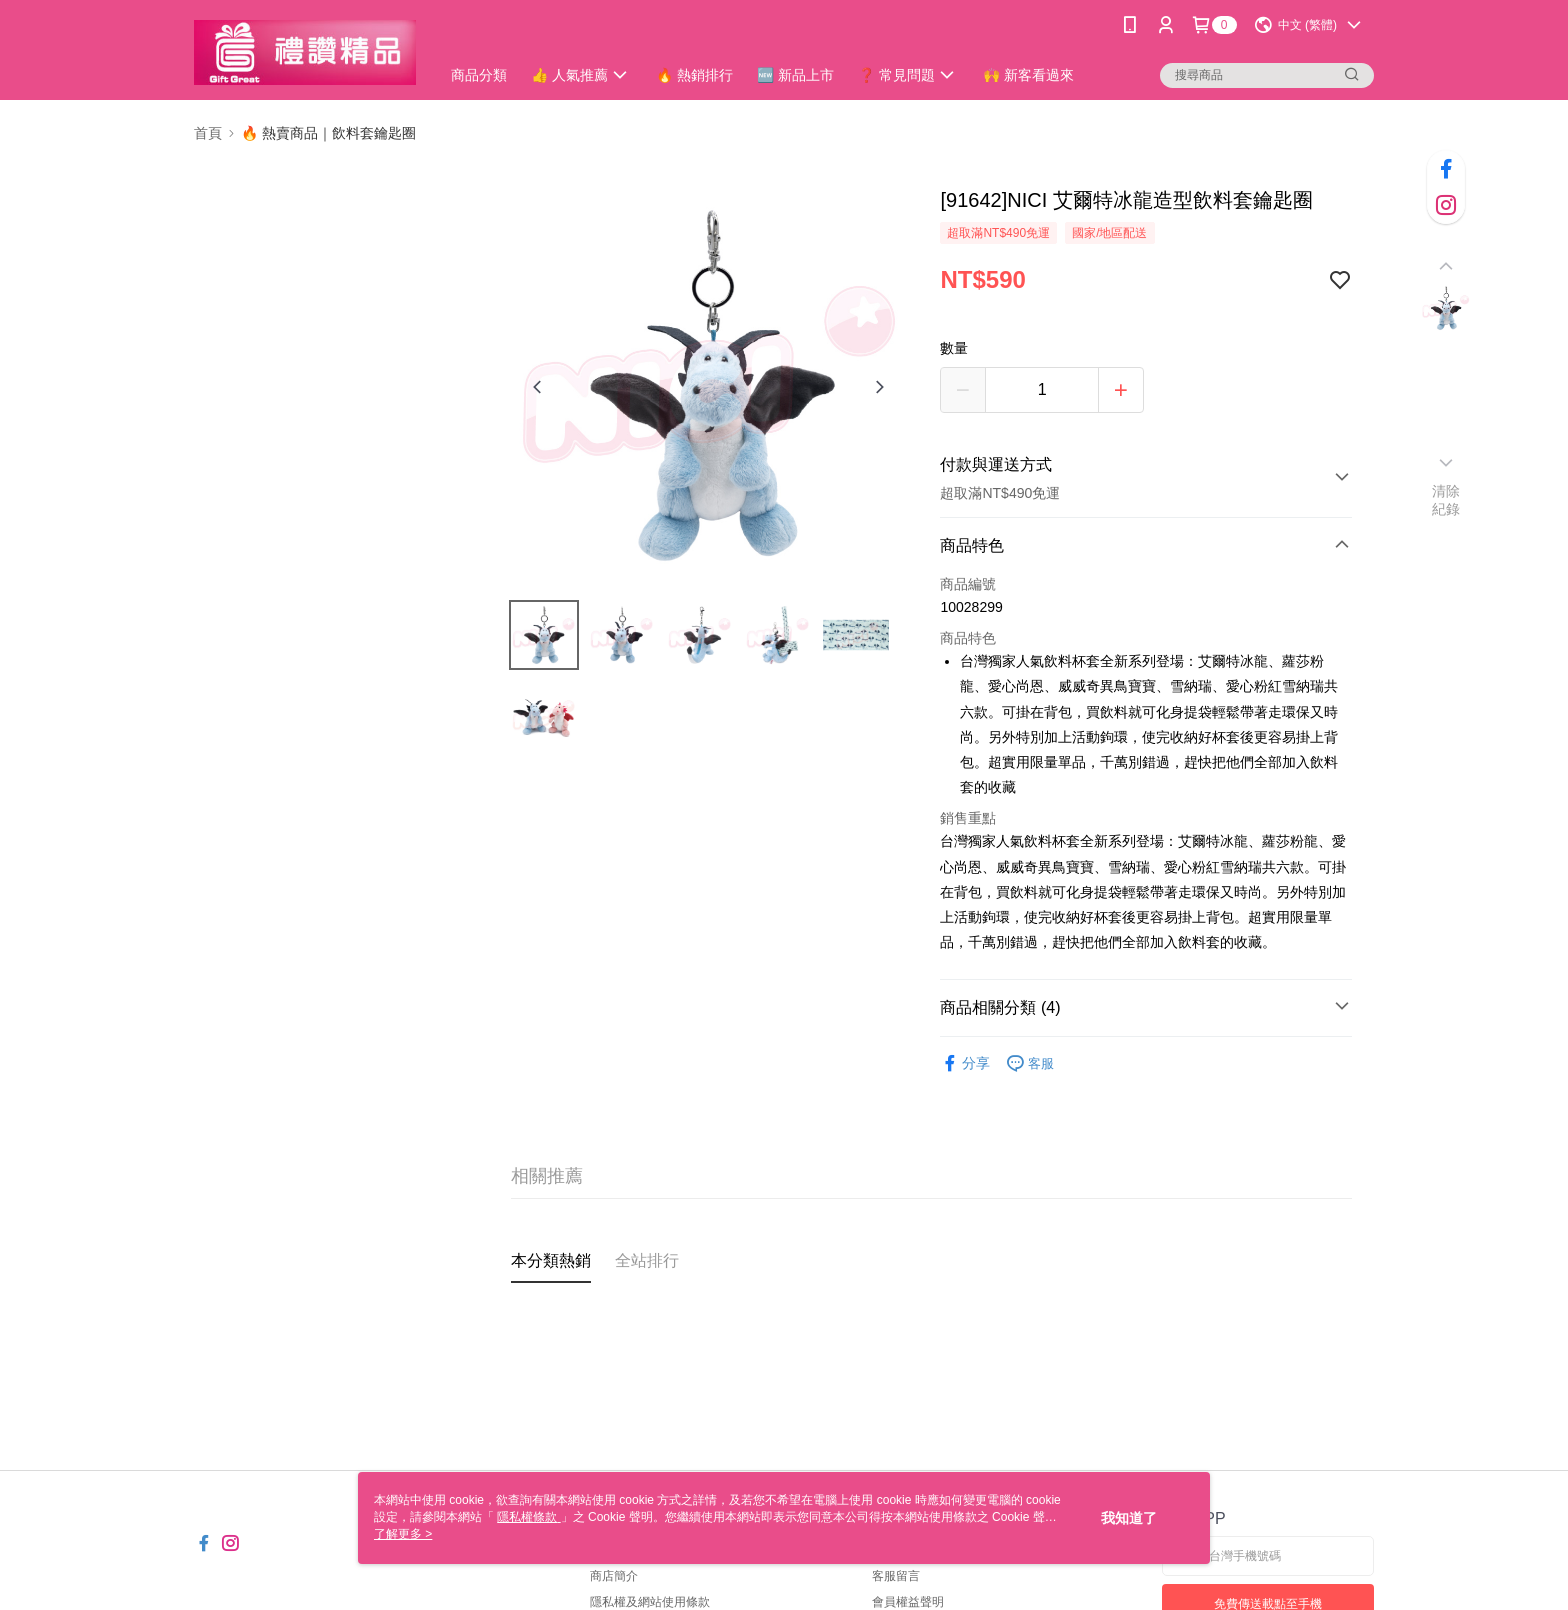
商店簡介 (614, 1576)
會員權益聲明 (908, 1602)
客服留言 (896, 1576)
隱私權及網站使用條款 (650, 1602)
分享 (965, 1063)
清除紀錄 (1446, 500)
